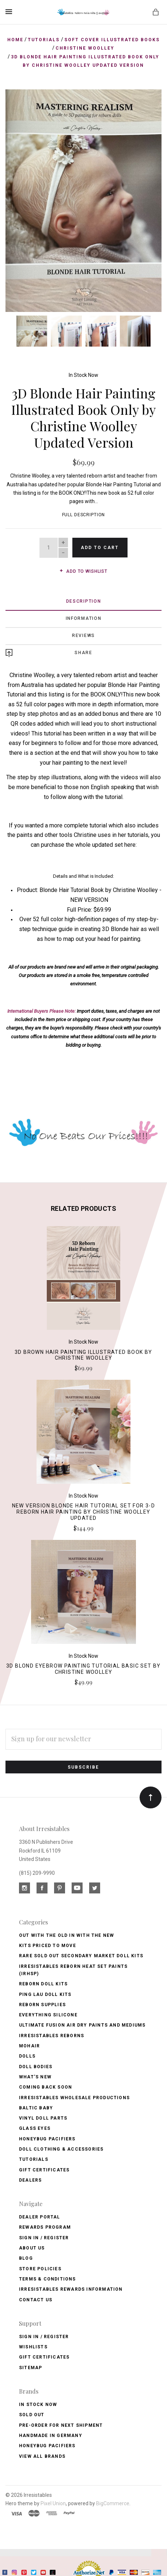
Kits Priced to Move (47, 1945)
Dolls (27, 2056)
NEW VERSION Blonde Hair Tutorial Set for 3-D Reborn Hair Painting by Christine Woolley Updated (83, 1512)
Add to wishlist (83, 571)
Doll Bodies (35, 2066)
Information (84, 618)
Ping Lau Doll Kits (45, 1994)
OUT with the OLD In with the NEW (66, 1935)
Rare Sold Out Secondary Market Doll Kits (81, 1955)
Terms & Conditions (47, 2279)
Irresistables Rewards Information (71, 2289)
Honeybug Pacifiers (47, 2138)
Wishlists (33, 2346)
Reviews (83, 635)
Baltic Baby (36, 2107)
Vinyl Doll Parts (43, 2118)
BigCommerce (112, 2503)
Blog (26, 2258)
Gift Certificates (44, 2170)
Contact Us (35, 2299)
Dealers (30, 2180)
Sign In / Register (44, 2237)
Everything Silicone (48, 2014)
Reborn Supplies (42, 2004)
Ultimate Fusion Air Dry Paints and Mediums (82, 2025)
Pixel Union (53, 2503)
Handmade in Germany (50, 2435)
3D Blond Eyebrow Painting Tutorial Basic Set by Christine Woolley (83, 1669)
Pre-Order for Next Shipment (61, 2425)
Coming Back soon (45, 2087)
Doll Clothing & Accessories (61, 2149)
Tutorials (33, 2159)
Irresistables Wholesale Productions (74, 2097)
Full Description (83, 514)
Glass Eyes (34, 2128)
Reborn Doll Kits (43, 1983)
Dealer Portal (39, 2217)
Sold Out (32, 2414)
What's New (35, 2076)
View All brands (42, 2456)
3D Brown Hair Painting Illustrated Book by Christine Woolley (83, 1355)
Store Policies (40, 2268)
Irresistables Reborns (51, 2035)
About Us (32, 2248)
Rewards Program (45, 2227)
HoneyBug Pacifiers (47, 2445)
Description (83, 601)
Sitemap (30, 2367)
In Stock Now (83, 375)
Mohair (29, 2045)
